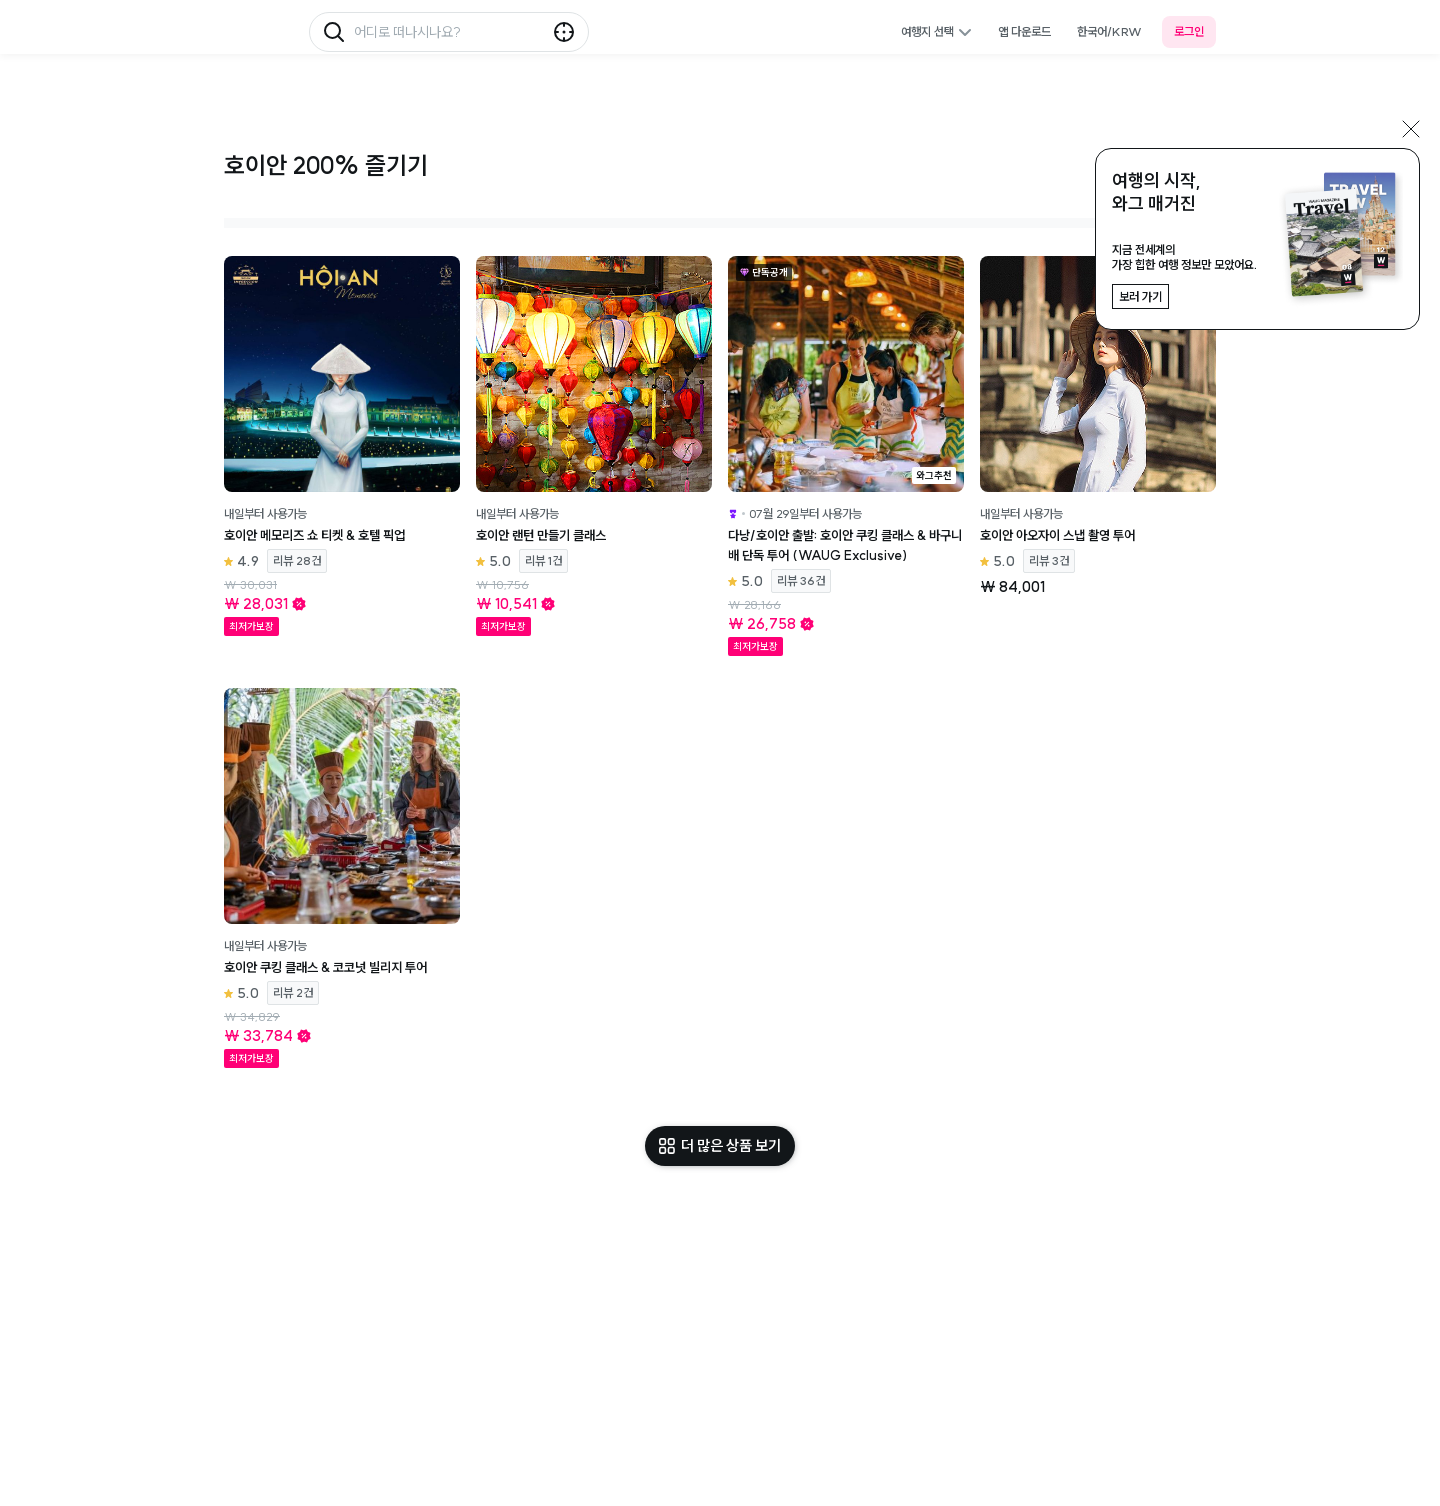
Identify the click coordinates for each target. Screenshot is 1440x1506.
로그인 (1189, 31)
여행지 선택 (936, 31)
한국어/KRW (1109, 31)
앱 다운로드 (1024, 31)
